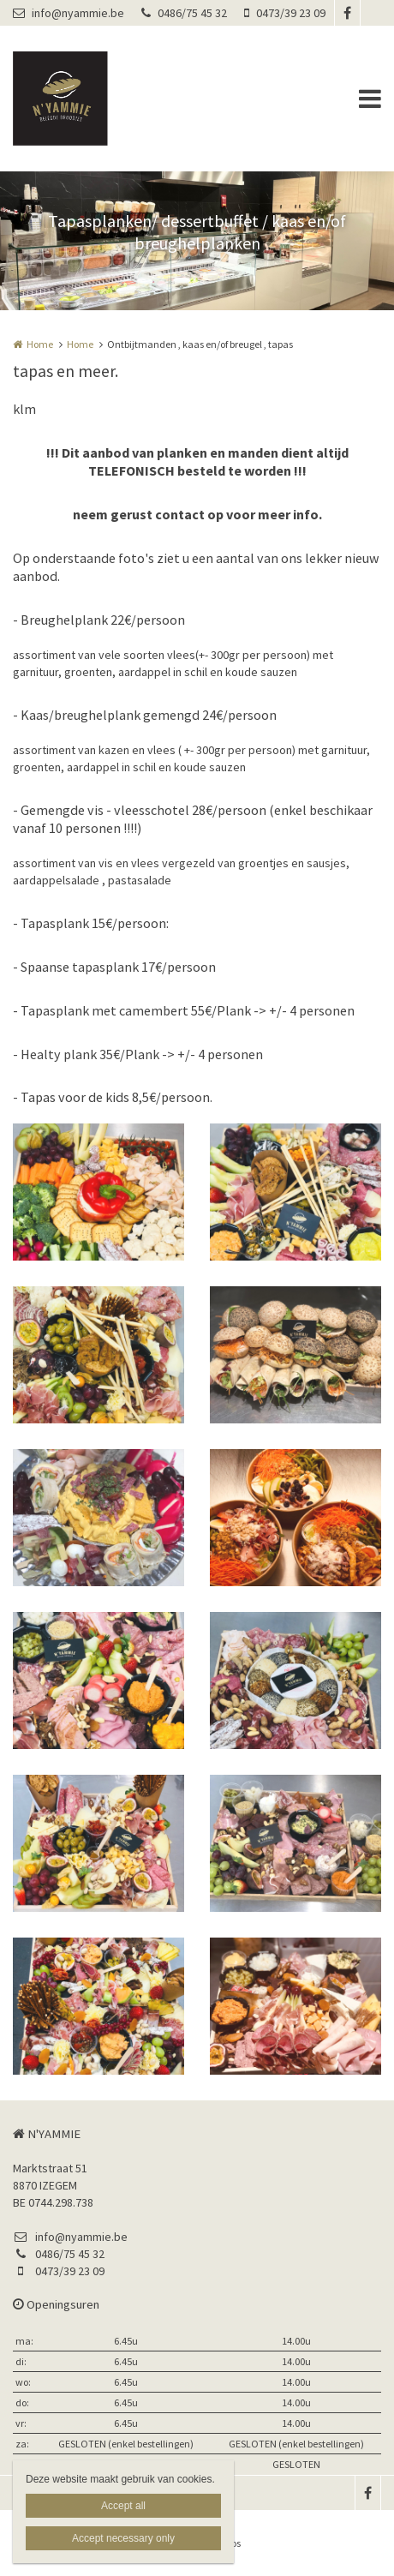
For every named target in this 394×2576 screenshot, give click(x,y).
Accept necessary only (123, 2538)
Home (40, 344)
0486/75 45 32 (184, 13)
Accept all (123, 2506)
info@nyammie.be (68, 13)
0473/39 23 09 (284, 13)
